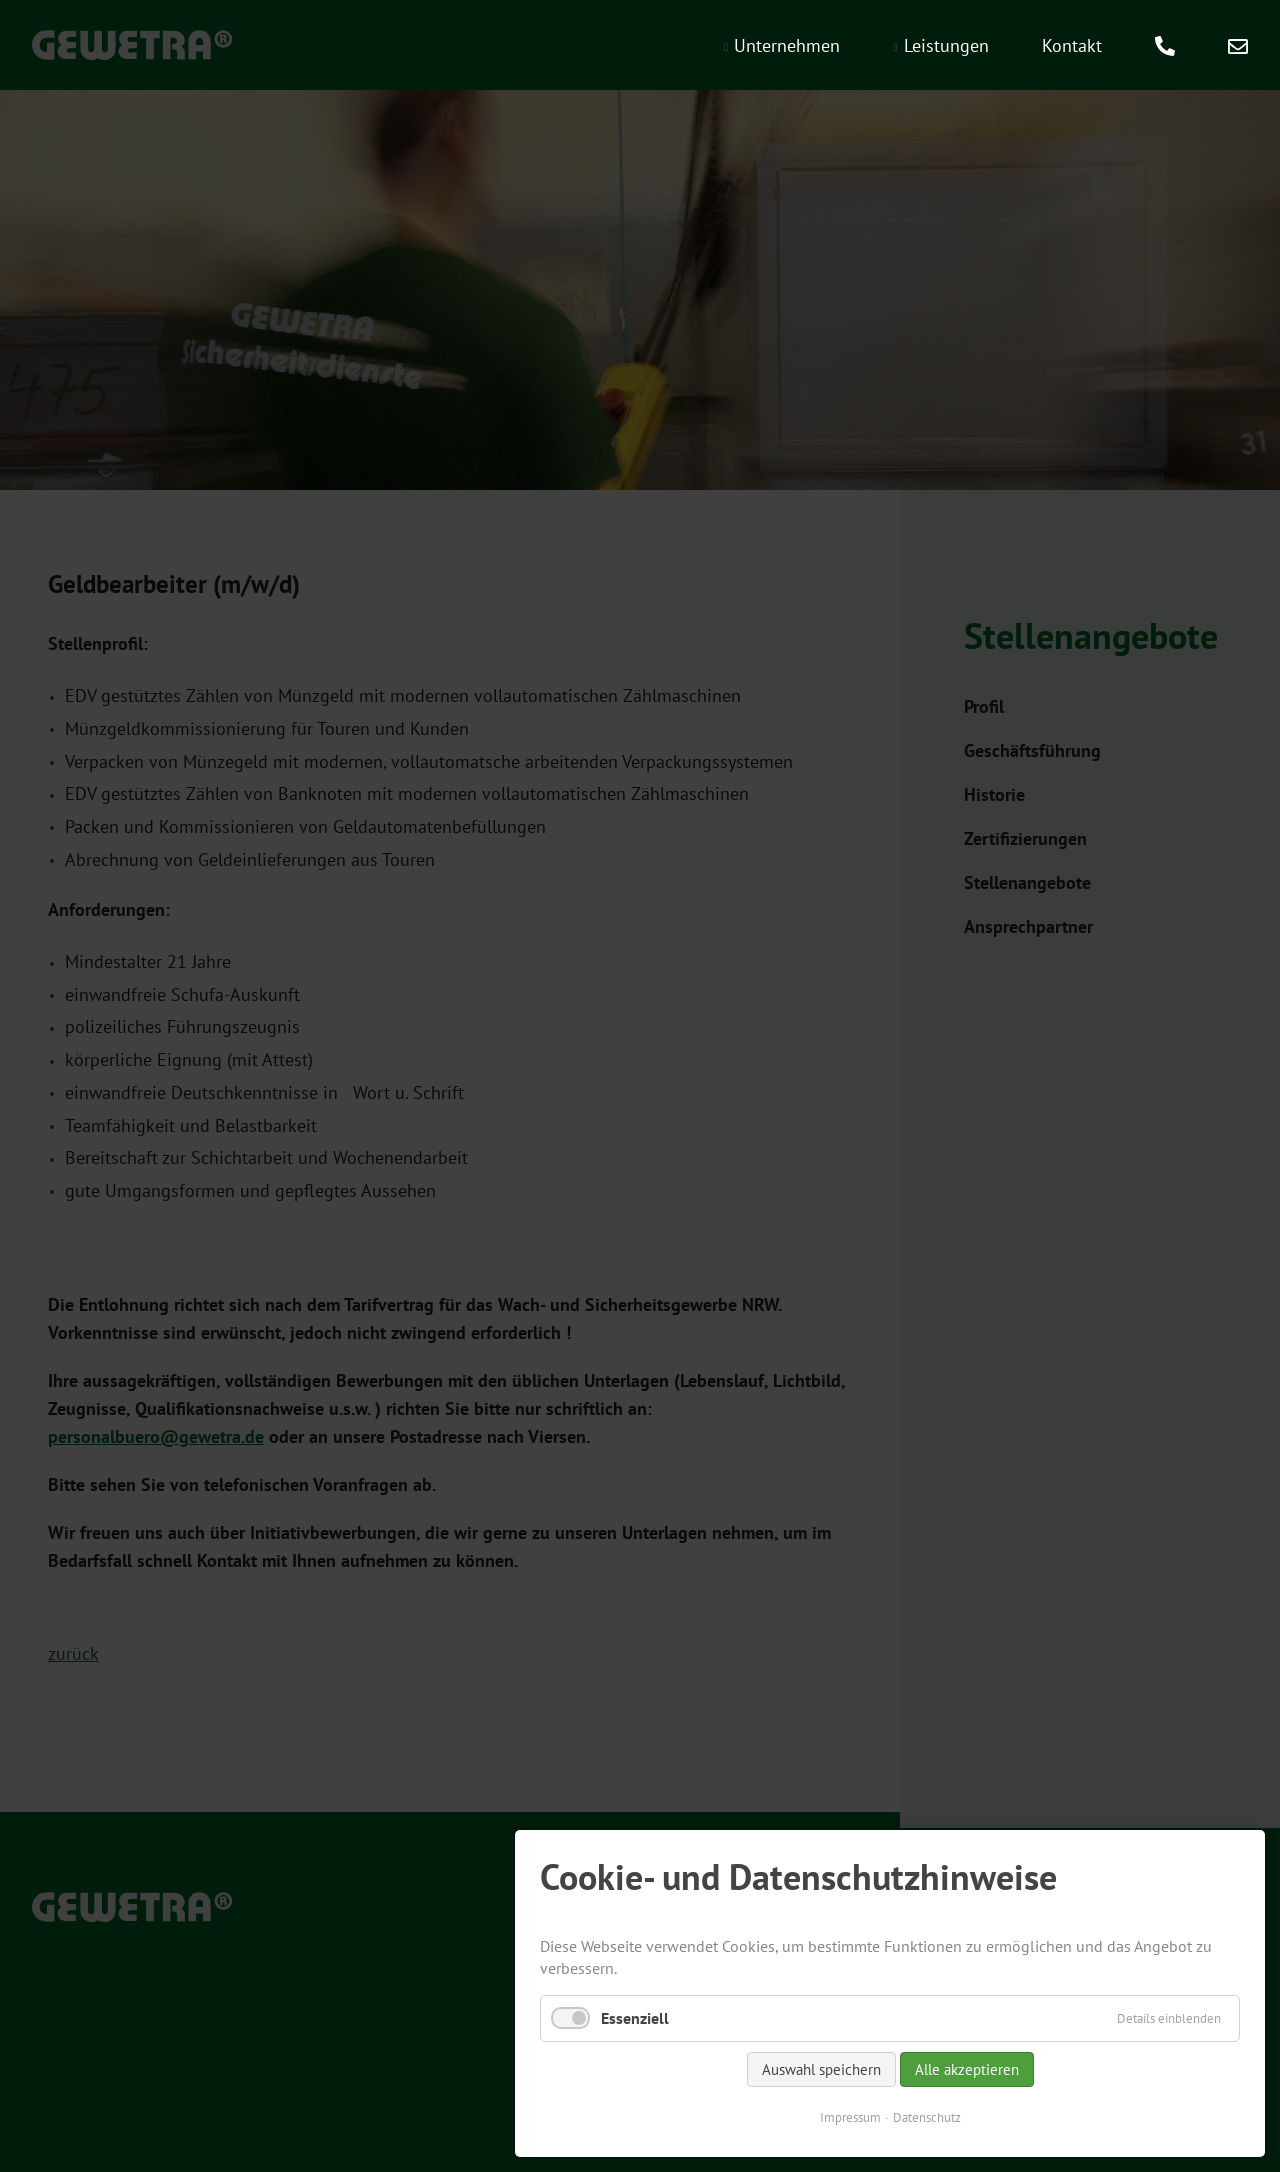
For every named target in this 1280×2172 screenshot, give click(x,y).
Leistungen (946, 45)
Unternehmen (787, 45)
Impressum (850, 2117)
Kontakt (1072, 45)
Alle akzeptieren (967, 2069)
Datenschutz (927, 2117)
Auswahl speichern (821, 2069)
